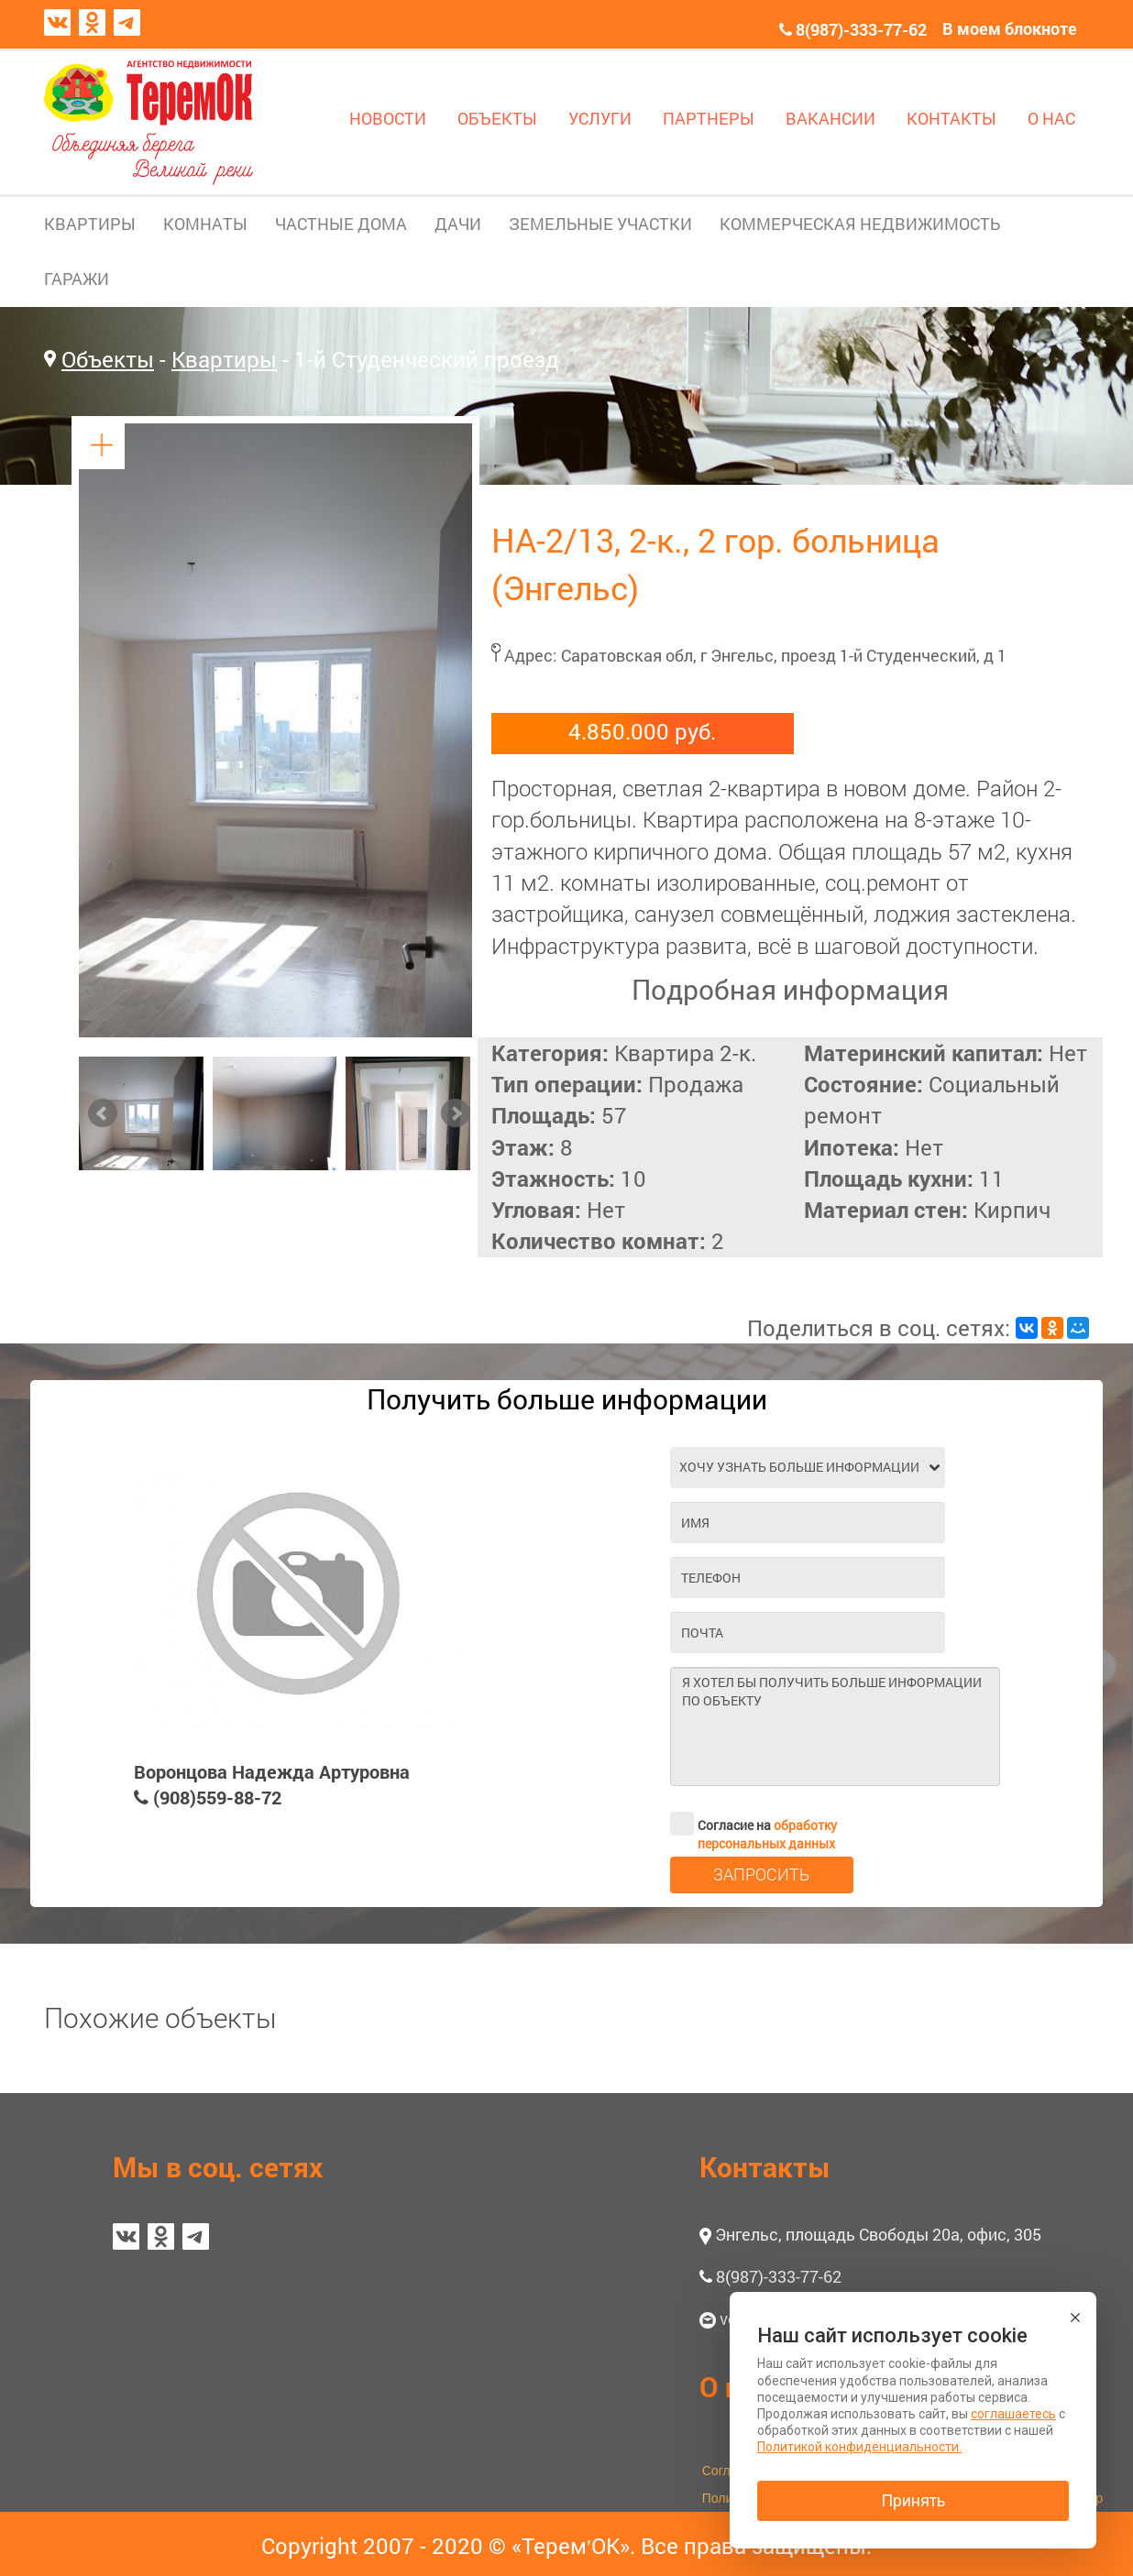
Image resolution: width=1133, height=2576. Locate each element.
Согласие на (753, 1824)
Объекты (107, 359)
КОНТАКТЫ (951, 118)
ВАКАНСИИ (830, 118)
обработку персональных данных (767, 1834)
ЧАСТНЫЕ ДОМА (341, 224)
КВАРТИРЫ (90, 224)
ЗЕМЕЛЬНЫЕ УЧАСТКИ (600, 224)
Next (455, 1113)
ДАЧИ (457, 224)
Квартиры (224, 359)
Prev (102, 1113)
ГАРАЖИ (76, 279)
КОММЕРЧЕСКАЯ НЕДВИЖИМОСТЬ (860, 224)
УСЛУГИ (600, 118)
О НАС (1051, 118)
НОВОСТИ (387, 118)
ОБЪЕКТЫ (497, 118)
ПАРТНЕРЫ (708, 118)
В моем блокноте (1009, 28)
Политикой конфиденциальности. (859, 2446)
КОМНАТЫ (205, 224)
